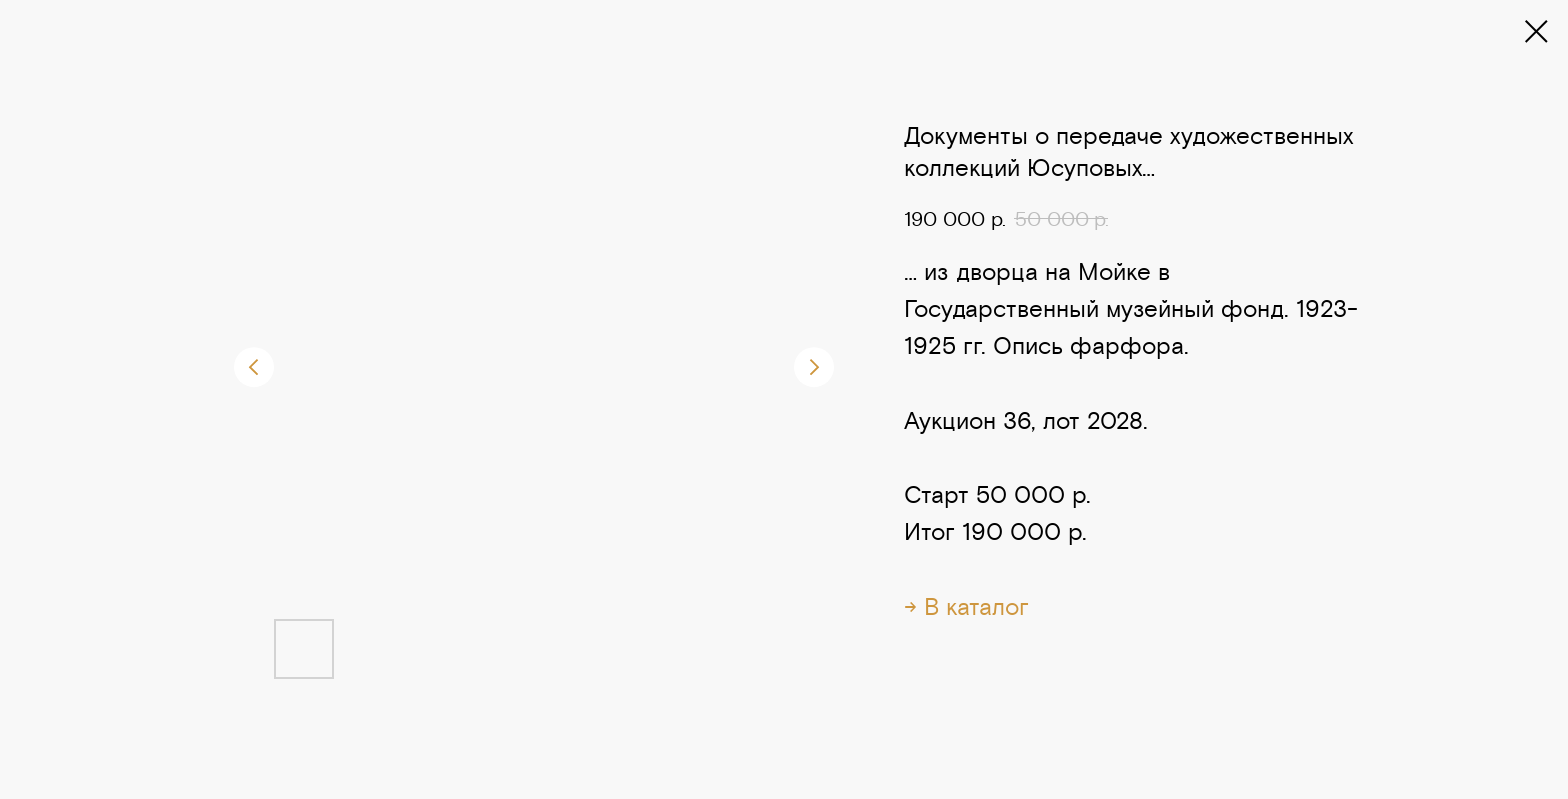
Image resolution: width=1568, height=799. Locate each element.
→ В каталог (966, 606)
